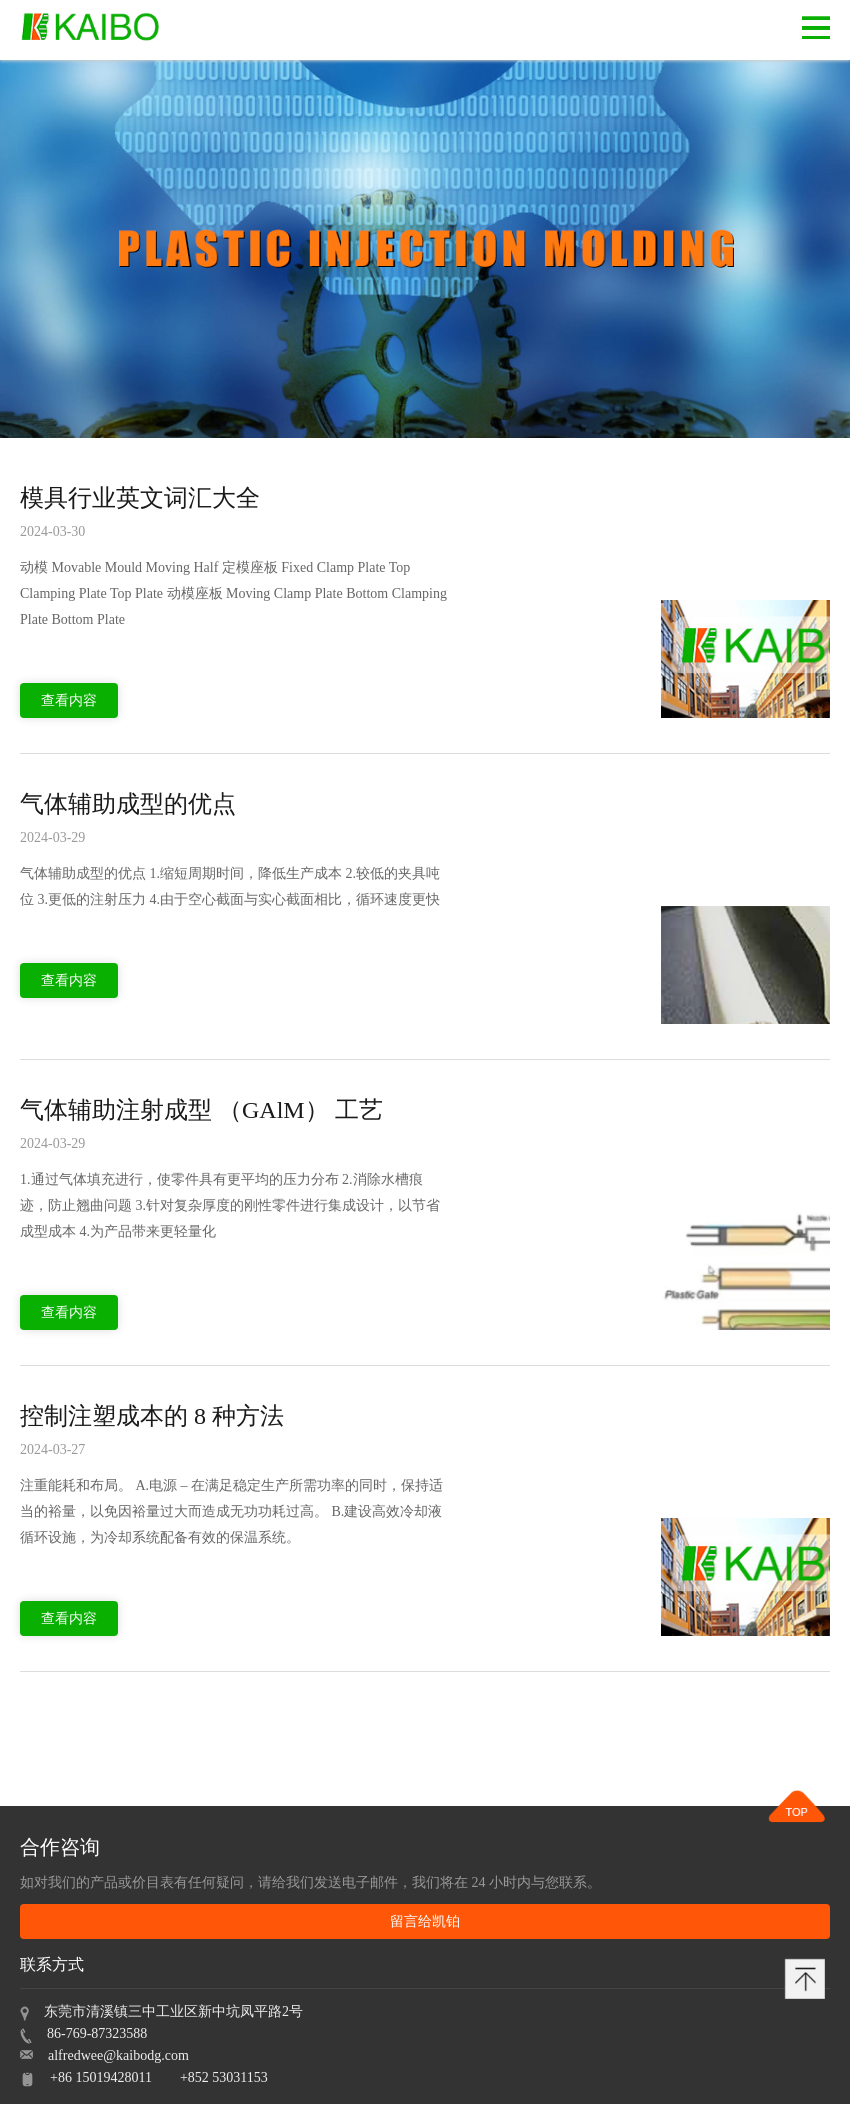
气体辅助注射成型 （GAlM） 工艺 (201, 1110)
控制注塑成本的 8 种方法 (152, 1416)
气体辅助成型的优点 (128, 804)
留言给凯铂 (425, 1921)
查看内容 (69, 700)
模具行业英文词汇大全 (140, 498)
